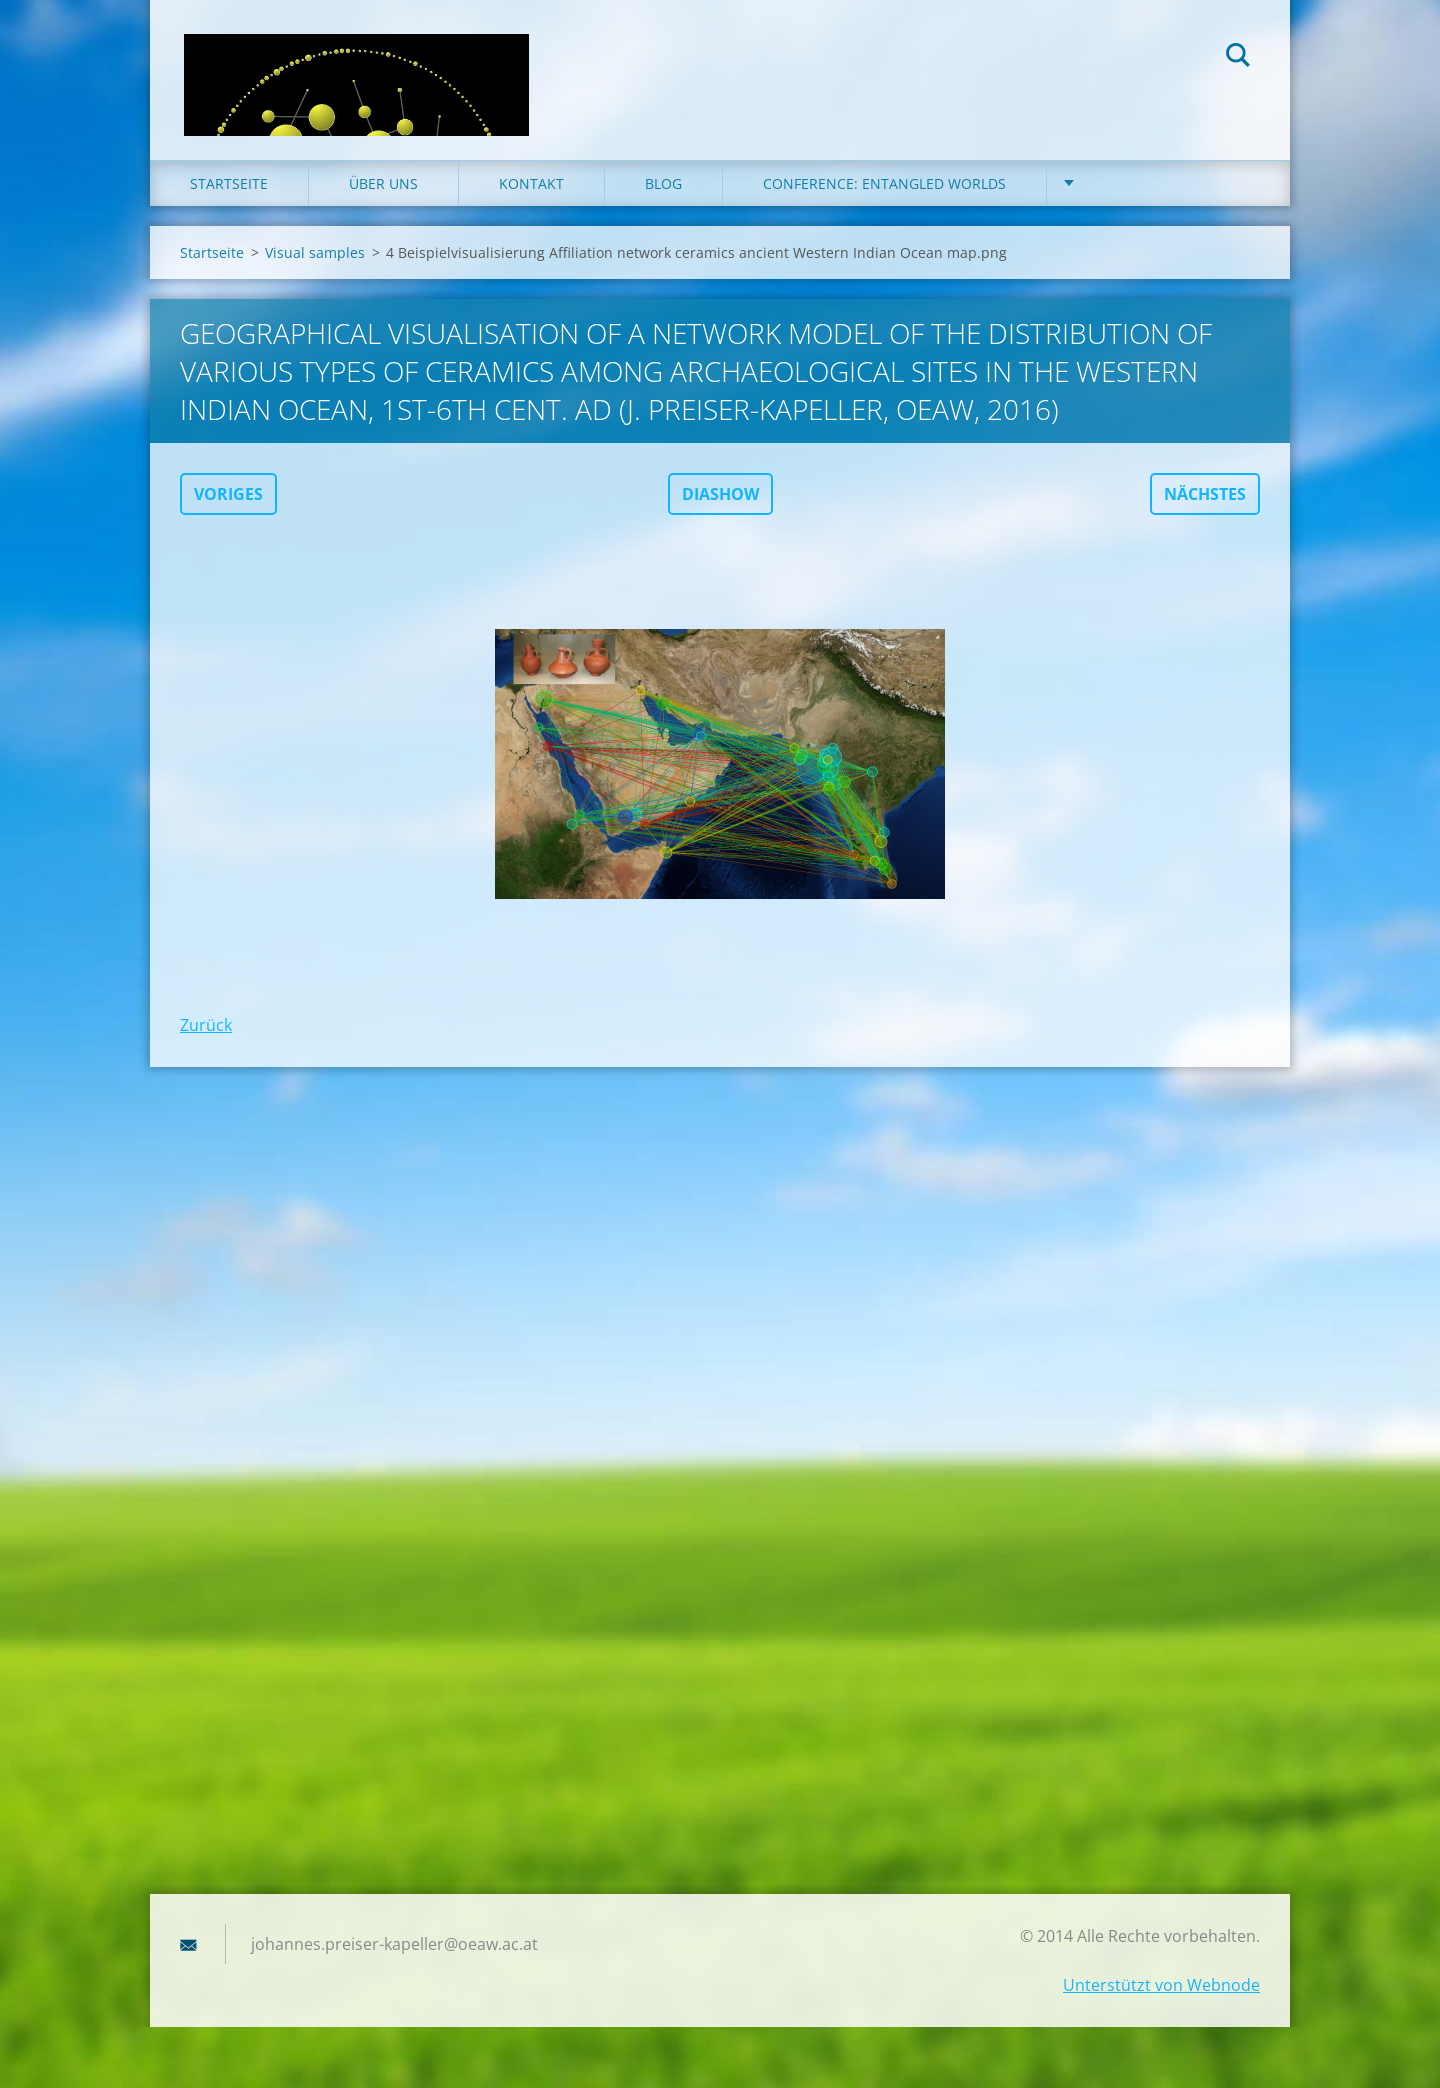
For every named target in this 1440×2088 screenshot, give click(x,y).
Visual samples (315, 268)
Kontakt (531, 199)
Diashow (720, 510)
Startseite (229, 199)
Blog (663, 199)
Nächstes (1205, 510)
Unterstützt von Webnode (1161, 2001)
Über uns (383, 199)
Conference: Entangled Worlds (884, 199)
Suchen (1238, 58)
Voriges (228, 510)
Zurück (206, 1041)
